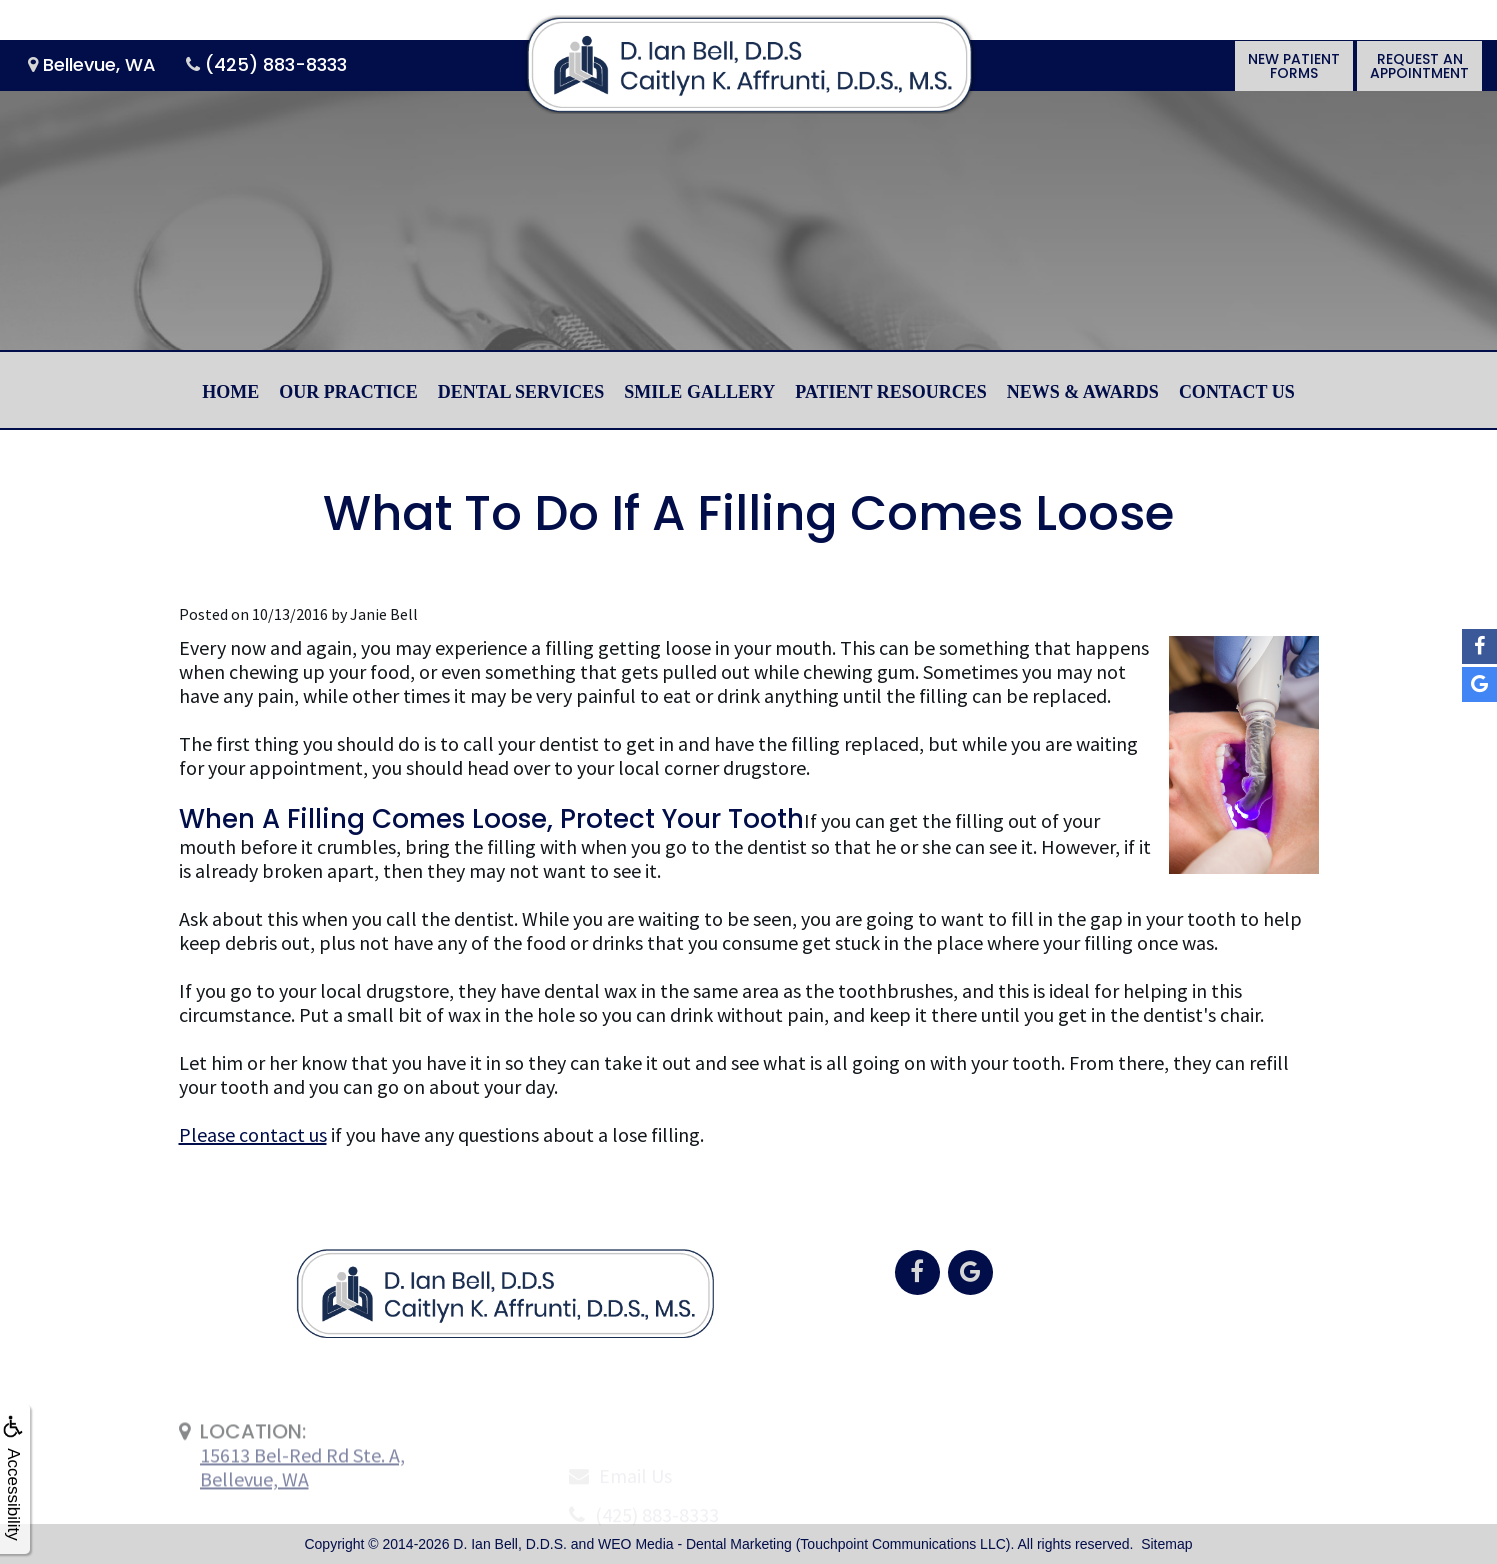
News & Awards (1083, 392)
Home (230, 392)
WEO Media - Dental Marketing (695, 1544)
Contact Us (1237, 392)
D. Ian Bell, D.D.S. (510, 1544)
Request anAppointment (1419, 66)
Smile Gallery (699, 392)
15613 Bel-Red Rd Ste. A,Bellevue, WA (302, 1511)
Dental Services (521, 392)
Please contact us (253, 1134)
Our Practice (348, 392)
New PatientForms (1294, 66)
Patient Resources (891, 392)
